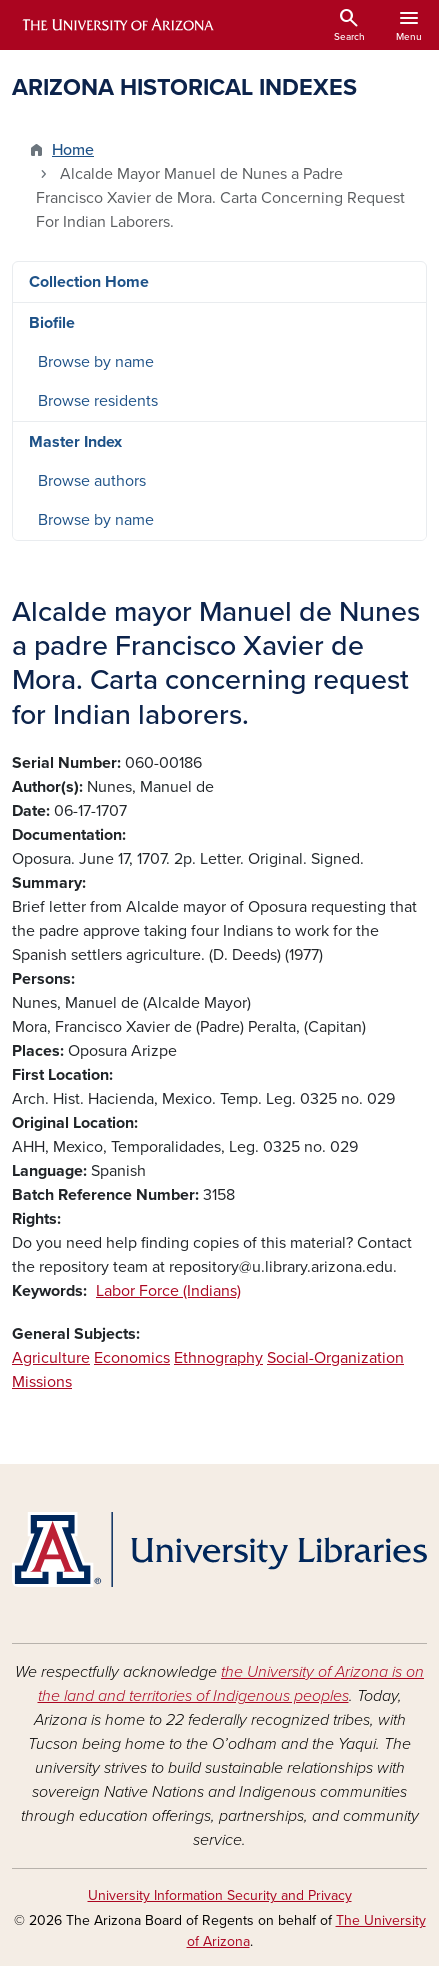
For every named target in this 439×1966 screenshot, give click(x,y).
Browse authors (92, 481)
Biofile (52, 323)
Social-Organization (335, 1358)
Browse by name (96, 362)
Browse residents (98, 401)
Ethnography (218, 1358)
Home (73, 150)
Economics (132, 1358)
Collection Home (89, 282)
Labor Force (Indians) (168, 1291)
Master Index (75, 442)
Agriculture (51, 1358)
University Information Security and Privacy (220, 1895)
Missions (42, 1382)
